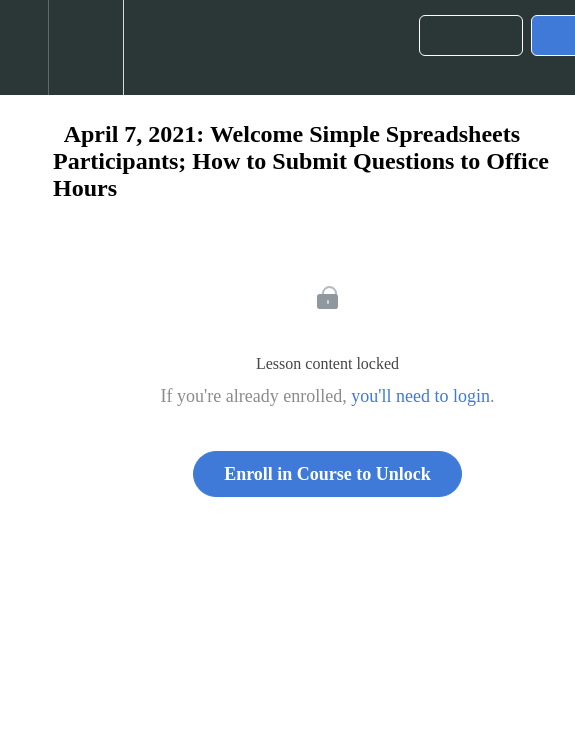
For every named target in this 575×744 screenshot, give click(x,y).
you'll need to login (420, 396)
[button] (24, 47)
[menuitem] (85, 47)
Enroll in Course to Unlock (327, 474)
